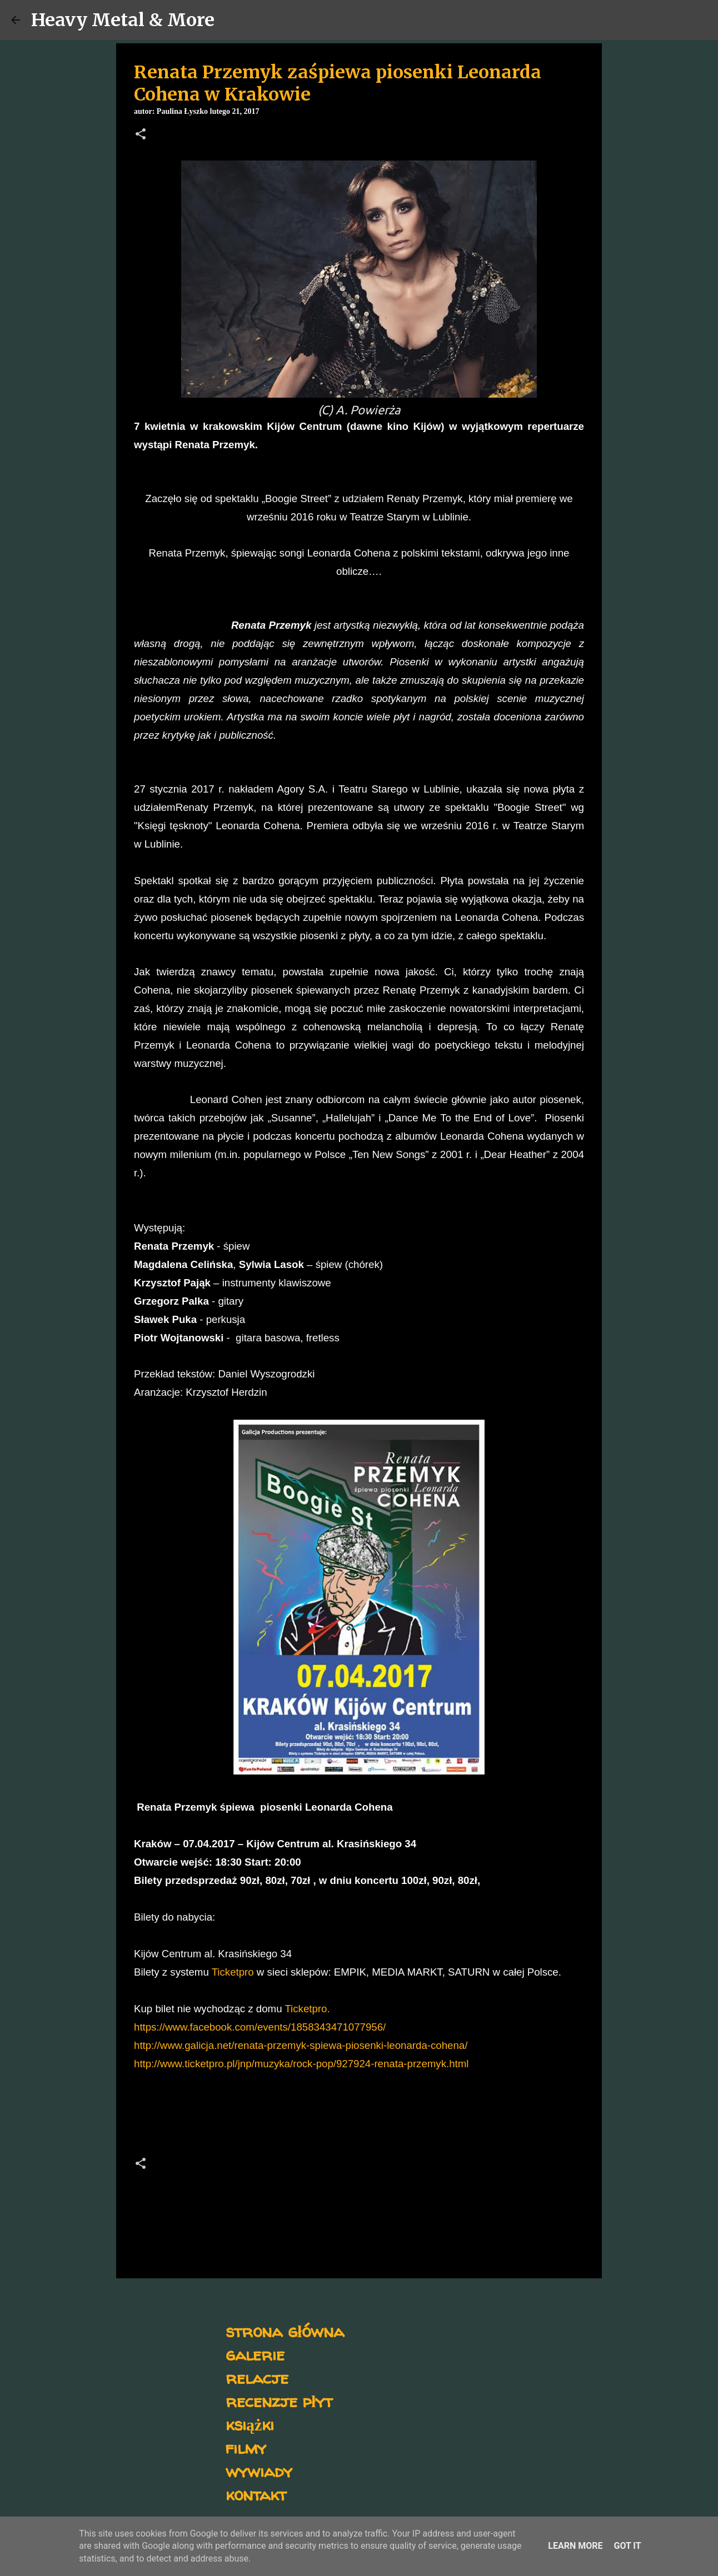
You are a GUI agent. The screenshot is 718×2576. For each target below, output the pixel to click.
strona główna (285, 2330)
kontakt (256, 2494)
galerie (255, 2354)
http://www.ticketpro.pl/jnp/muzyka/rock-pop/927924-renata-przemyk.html (301, 2063)
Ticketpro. (307, 2008)
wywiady (259, 2470)
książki (250, 2424)
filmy (246, 2447)
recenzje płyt (279, 2400)
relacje (257, 2377)
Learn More (575, 2545)
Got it (627, 2545)
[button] (140, 135)
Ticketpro (233, 1972)
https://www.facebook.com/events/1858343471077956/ (260, 2027)
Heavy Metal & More (123, 20)
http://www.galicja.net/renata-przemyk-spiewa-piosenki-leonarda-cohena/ (300, 2045)
